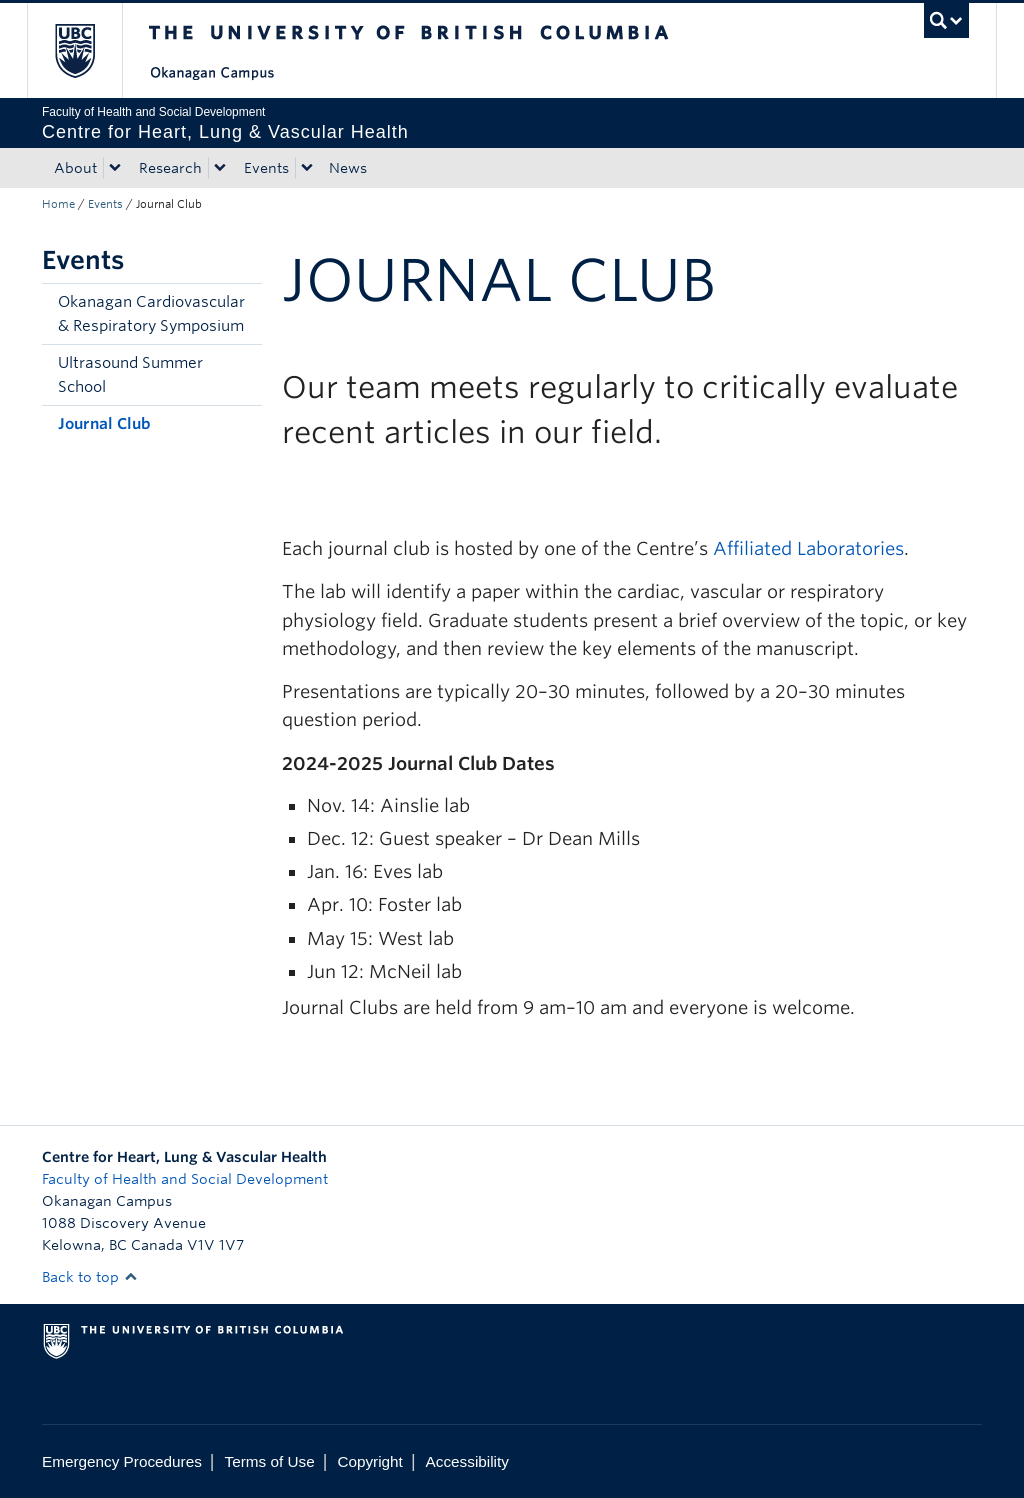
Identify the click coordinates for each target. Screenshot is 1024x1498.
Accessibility (467, 1461)
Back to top (90, 1277)
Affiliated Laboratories (808, 548)
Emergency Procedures (122, 1461)
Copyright (369, 1461)
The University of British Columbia (89, 50)
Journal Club (104, 424)
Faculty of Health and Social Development (185, 1179)
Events (266, 168)
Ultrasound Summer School (130, 375)
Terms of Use (270, 1461)
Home (58, 204)
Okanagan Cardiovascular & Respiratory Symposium (151, 314)
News (348, 168)
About (75, 168)
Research (170, 168)
